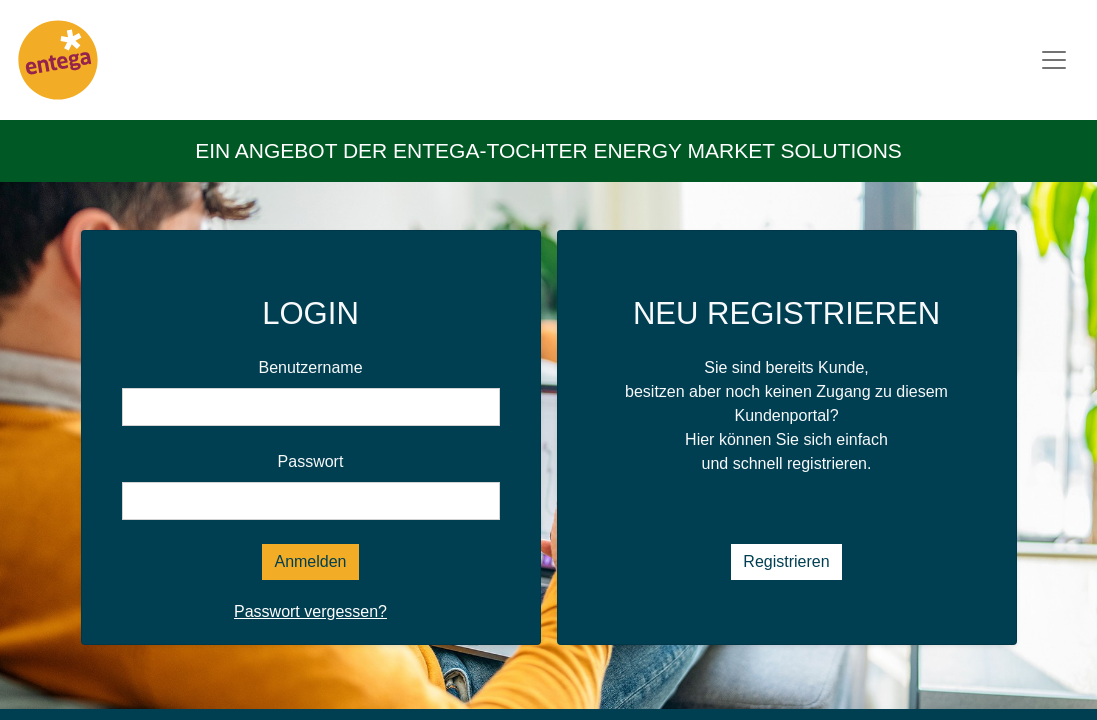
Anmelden (310, 561)
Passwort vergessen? (310, 611)
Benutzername (310, 367)
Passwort (311, 461)
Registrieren (786, 561)
